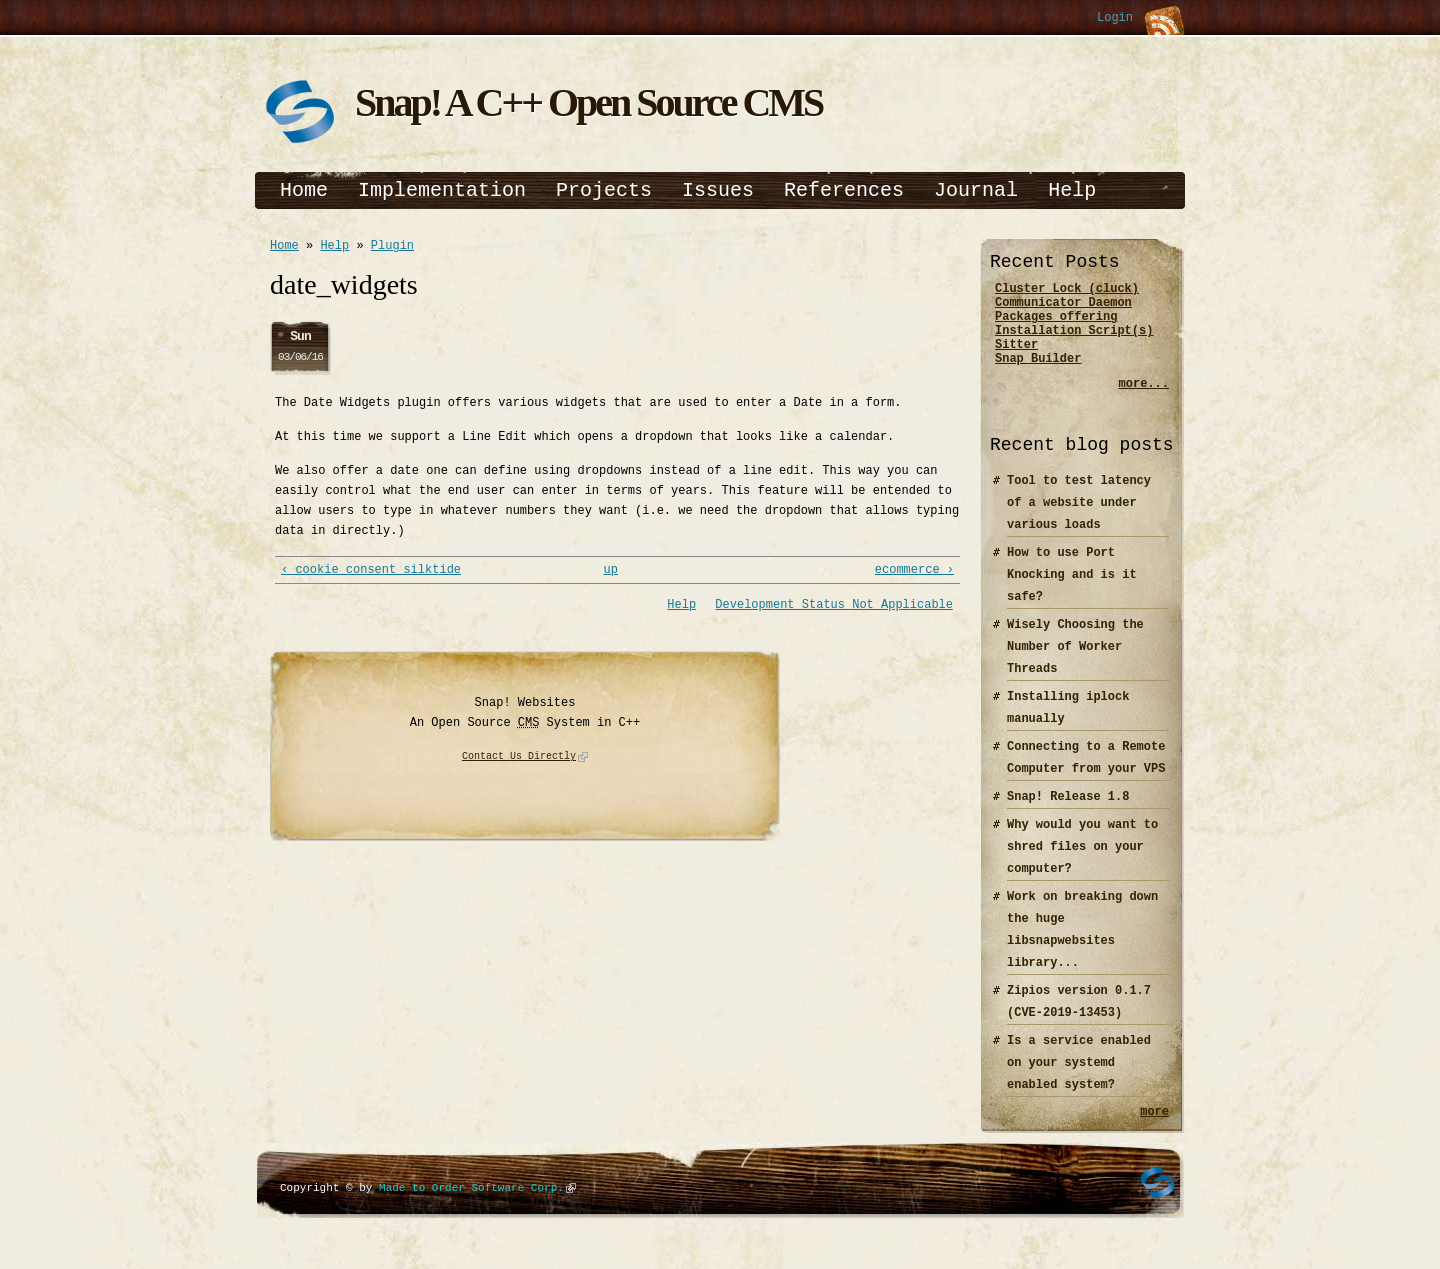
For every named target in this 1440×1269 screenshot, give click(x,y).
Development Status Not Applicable (834, 610)
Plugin (392, 247)
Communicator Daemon (1063, 307)
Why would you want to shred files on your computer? (1082, 864)
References (844, 190)
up (611, 574)
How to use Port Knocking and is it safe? (1072, 592)
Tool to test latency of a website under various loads (1079, 520)
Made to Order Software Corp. (471, 1208)
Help (1072, 190)
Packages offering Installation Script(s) (1074, 333)
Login (1115, 18)
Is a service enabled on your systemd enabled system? (1079, 1080)
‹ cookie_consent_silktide (371, 574)
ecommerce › (914, 574)
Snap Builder (1038, 375)
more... (1144, 401)
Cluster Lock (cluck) (1067, 290)
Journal (976, 190)
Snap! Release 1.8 (1068, 814)
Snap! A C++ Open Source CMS (588, 102)
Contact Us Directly (519, 763)
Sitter (1016, 358)
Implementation (442, 190)
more (1154, 1131)
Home (304, 190)
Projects (604, 190)
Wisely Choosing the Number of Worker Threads (1075, 664)
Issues (718, 190)
